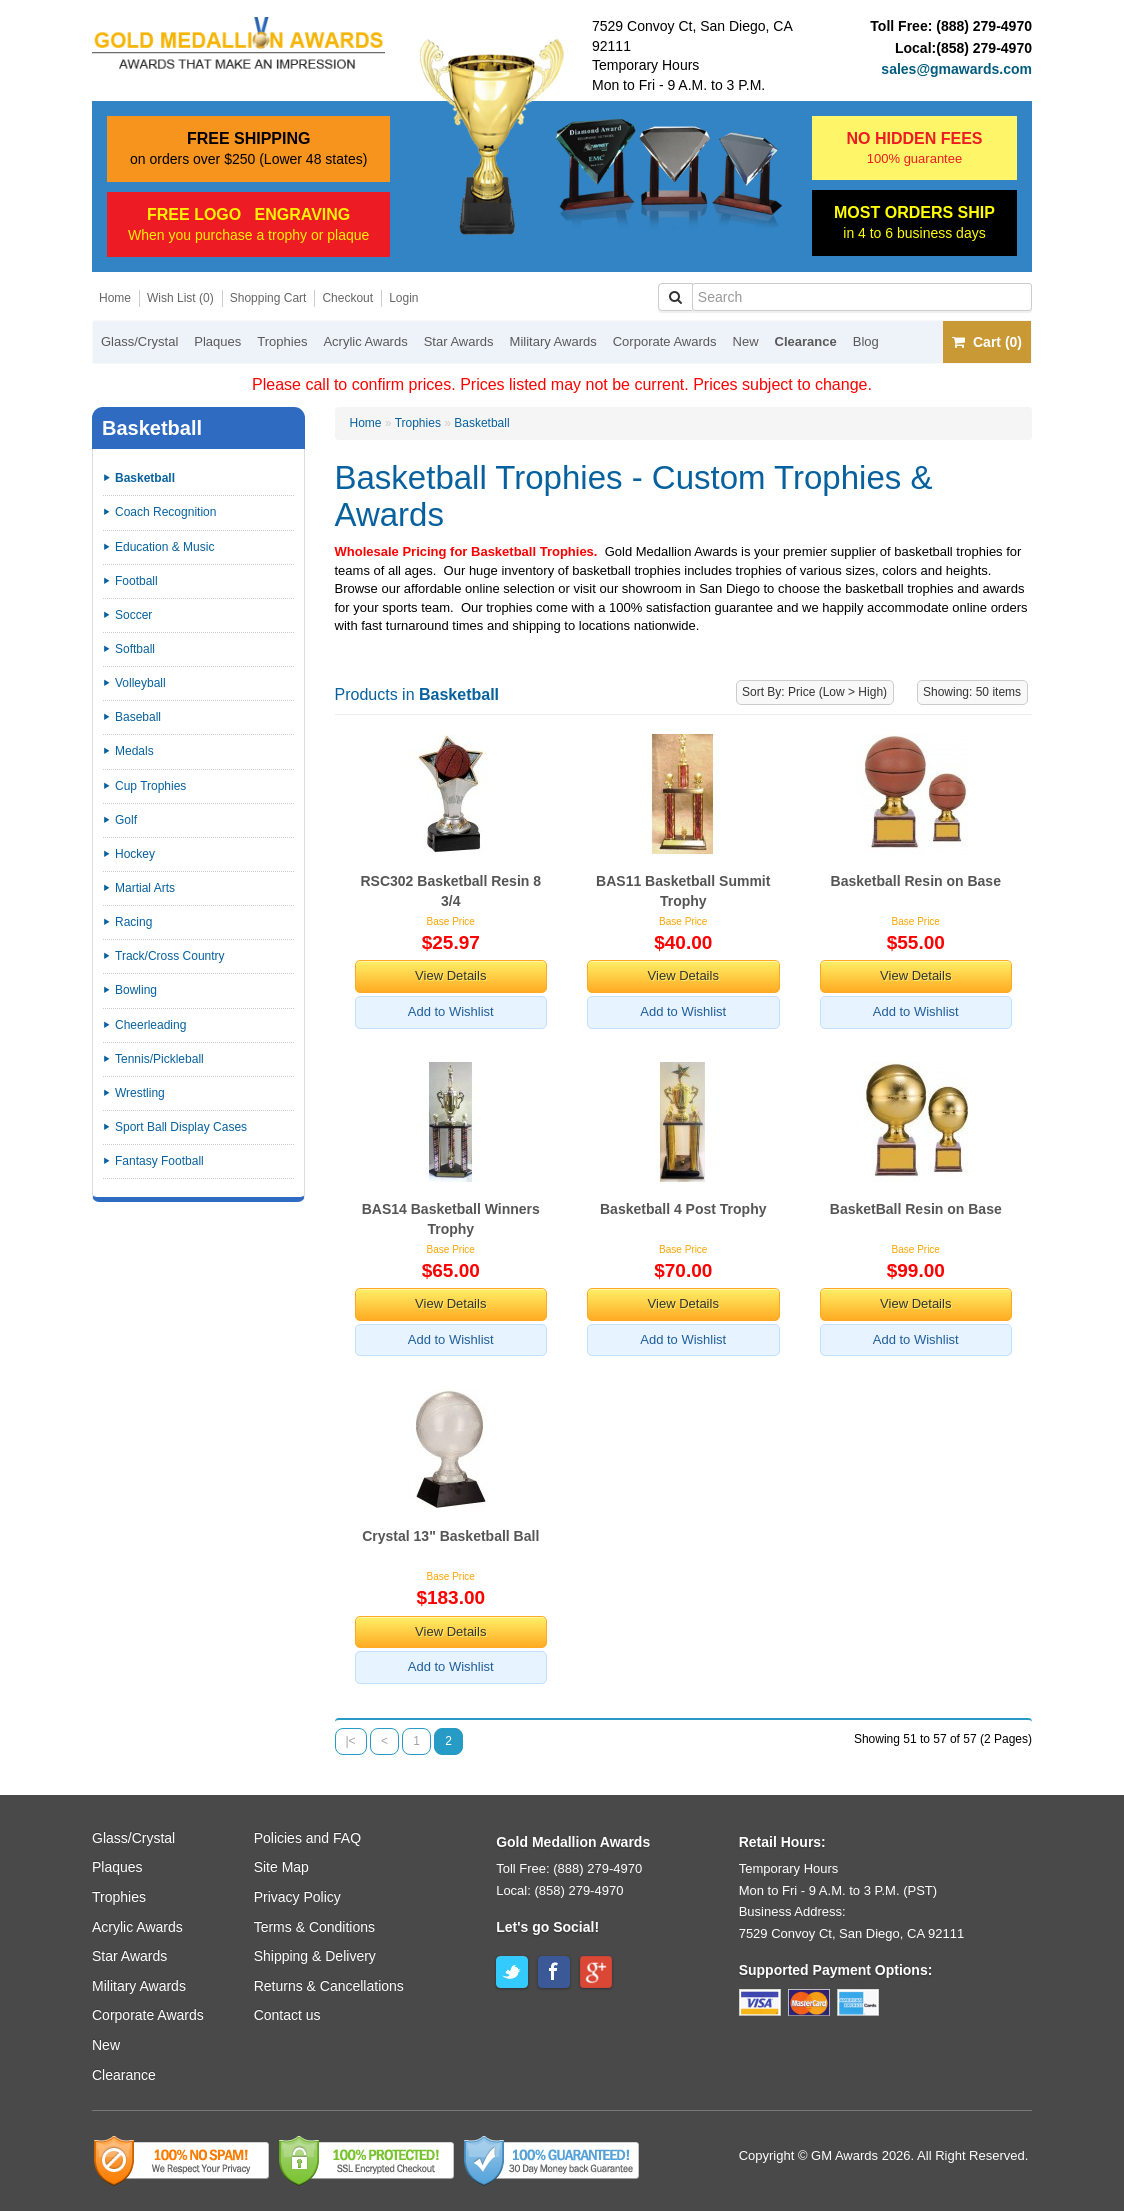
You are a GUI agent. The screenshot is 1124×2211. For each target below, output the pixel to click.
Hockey (135, 854)
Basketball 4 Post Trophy (683, 1209)
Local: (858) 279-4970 (559, 1890)
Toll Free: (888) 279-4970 (569, 1868)
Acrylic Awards (365, 341)
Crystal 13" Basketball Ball (450, 1536)
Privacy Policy (297, 1897)
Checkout (347, 298)
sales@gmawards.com (956, 69)
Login (403, 298)
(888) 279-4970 (984, 26)
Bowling (136, 990)
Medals (134, 751)
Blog (866, 341)
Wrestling (140, 1093)
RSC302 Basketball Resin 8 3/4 (450, 891)
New (746, 341)
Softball (135, 649)
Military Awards (553, 341)
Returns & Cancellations (329, 1986)
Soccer (133, 615)
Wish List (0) (180, 298)
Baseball (138, 717)
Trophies (282, 341)
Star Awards (459, 341)
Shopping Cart (268, 298)
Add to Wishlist (451, 1011)
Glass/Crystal (139, 341)
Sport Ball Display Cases (181, 1127)
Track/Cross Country (170, 956)
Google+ (596, 1972)
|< (351, 1741)
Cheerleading (150, 1025)
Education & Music (164, 547)
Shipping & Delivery (315, 1956)
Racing (133, 922)
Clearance (806, 341)
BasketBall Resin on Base (916, 1209)
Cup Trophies (150, 786)
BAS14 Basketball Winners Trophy (451, 1219)
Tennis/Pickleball (159, 1059)
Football (136, 581)
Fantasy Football (159, 1161)
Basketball (481, 423)
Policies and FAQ (307, 1838)
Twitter (512, 1972)
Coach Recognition (165, 512)
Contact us (287, 2015)
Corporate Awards (665, 341)
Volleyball (140, 683)
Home (115, 298)
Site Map (281, 1867)
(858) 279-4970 (984, 48)
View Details (450, 975)
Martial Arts (145, 888)
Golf (126, 820)
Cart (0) (987, 342)
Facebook (554, 1972)
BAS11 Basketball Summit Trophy (683, 891)
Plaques (217, 341)
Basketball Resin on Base (916, 881)
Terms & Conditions (314, 1927)
